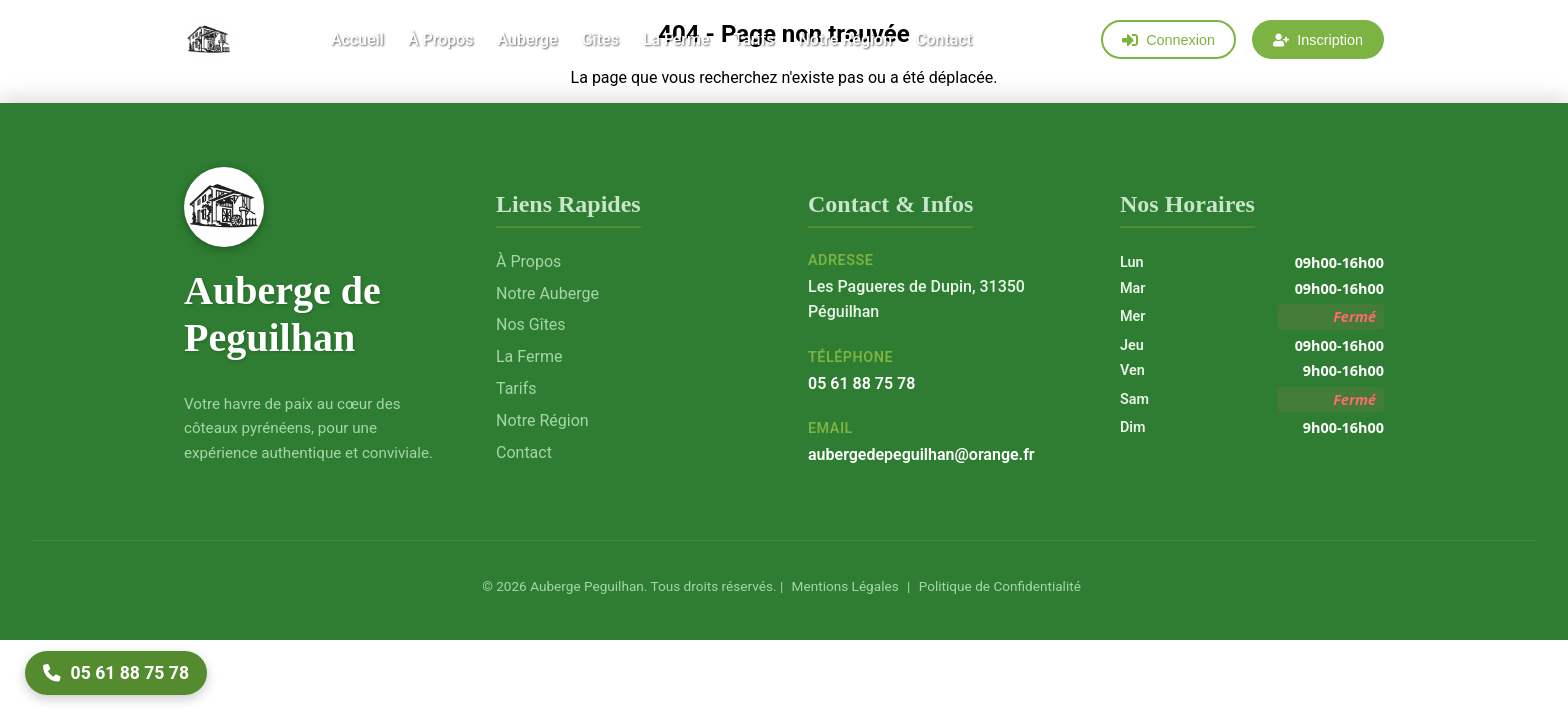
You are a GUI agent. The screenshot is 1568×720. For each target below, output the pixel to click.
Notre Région (845, 41)
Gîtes (600, 41)
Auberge (527, 41)
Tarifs (753, 41)
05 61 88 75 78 (861, 383)
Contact (944, 41)
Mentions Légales (843, 586)
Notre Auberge (547, 293)
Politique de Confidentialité (997, 586)
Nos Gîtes (531, 324)
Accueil (357, 41)
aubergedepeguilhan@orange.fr (921, 454)
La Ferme (676, 41)
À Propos (441, 41)
